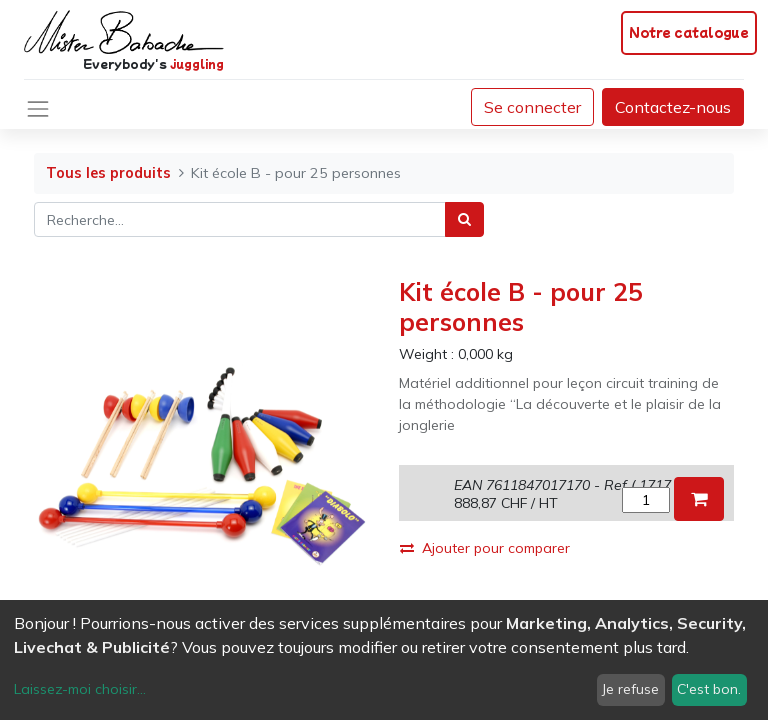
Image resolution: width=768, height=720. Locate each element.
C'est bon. (709, 689)
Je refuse (630, 689)
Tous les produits (108, 173)
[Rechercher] (464, 219)
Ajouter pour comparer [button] (485, 548)
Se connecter (532, 107)
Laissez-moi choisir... (80, 689)
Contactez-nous (673, 107)
